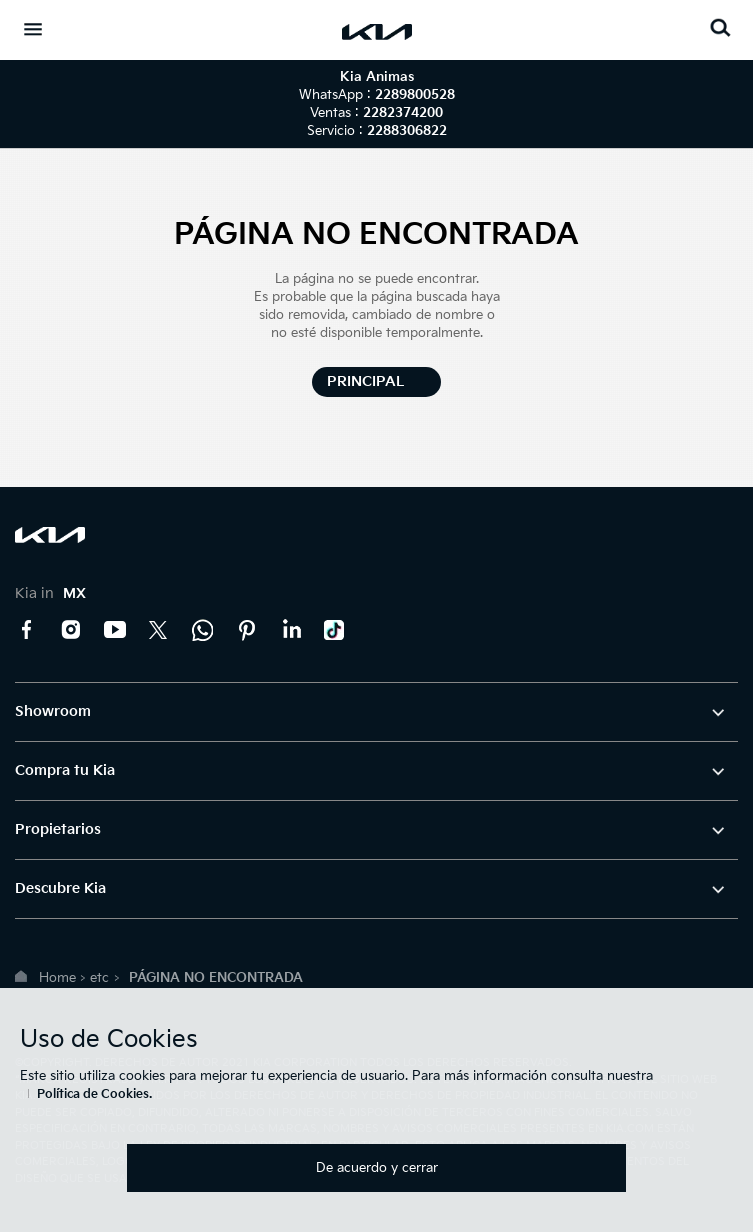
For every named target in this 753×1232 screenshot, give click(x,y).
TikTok (335, 630)
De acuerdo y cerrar (377, 1168)
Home (57, 978)
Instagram (71, 630)
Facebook (27, 630)
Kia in (50, 593)
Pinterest (247, 630)
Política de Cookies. (94, 1094)
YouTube (115, 630)
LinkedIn (291, 630)
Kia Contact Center (203, 630)
